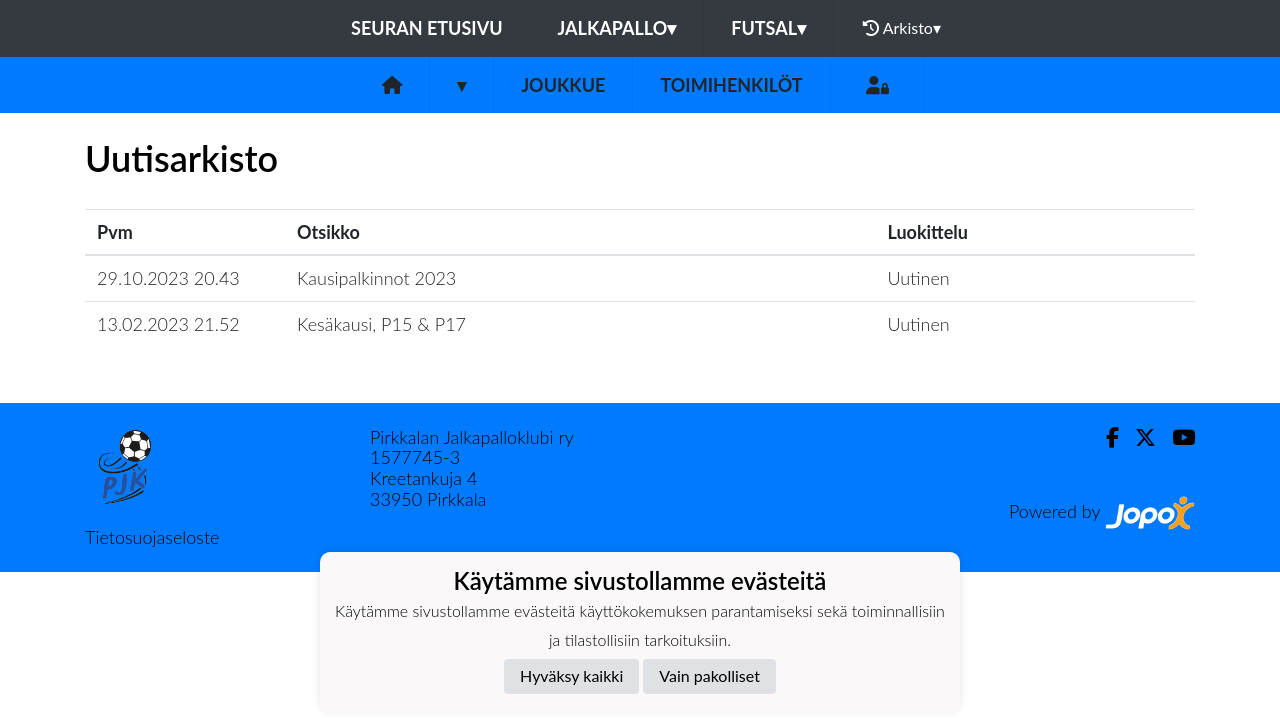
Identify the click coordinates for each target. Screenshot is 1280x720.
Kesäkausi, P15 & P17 (381, 324)
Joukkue (563, 85)
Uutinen (918, 278)
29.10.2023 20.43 (168, 278)
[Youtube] (1175, 437)
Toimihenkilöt (731, 85)
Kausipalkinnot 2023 (376, 278)
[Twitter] (1137, 437)
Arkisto (902, 28)
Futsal (768, 28)
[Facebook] (1104, 437)
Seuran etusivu (427, 28)
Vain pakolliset (709, 675)
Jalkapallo (617, 28)
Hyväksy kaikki (571, 675)
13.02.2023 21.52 (168, 324)
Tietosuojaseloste (152, 537)
